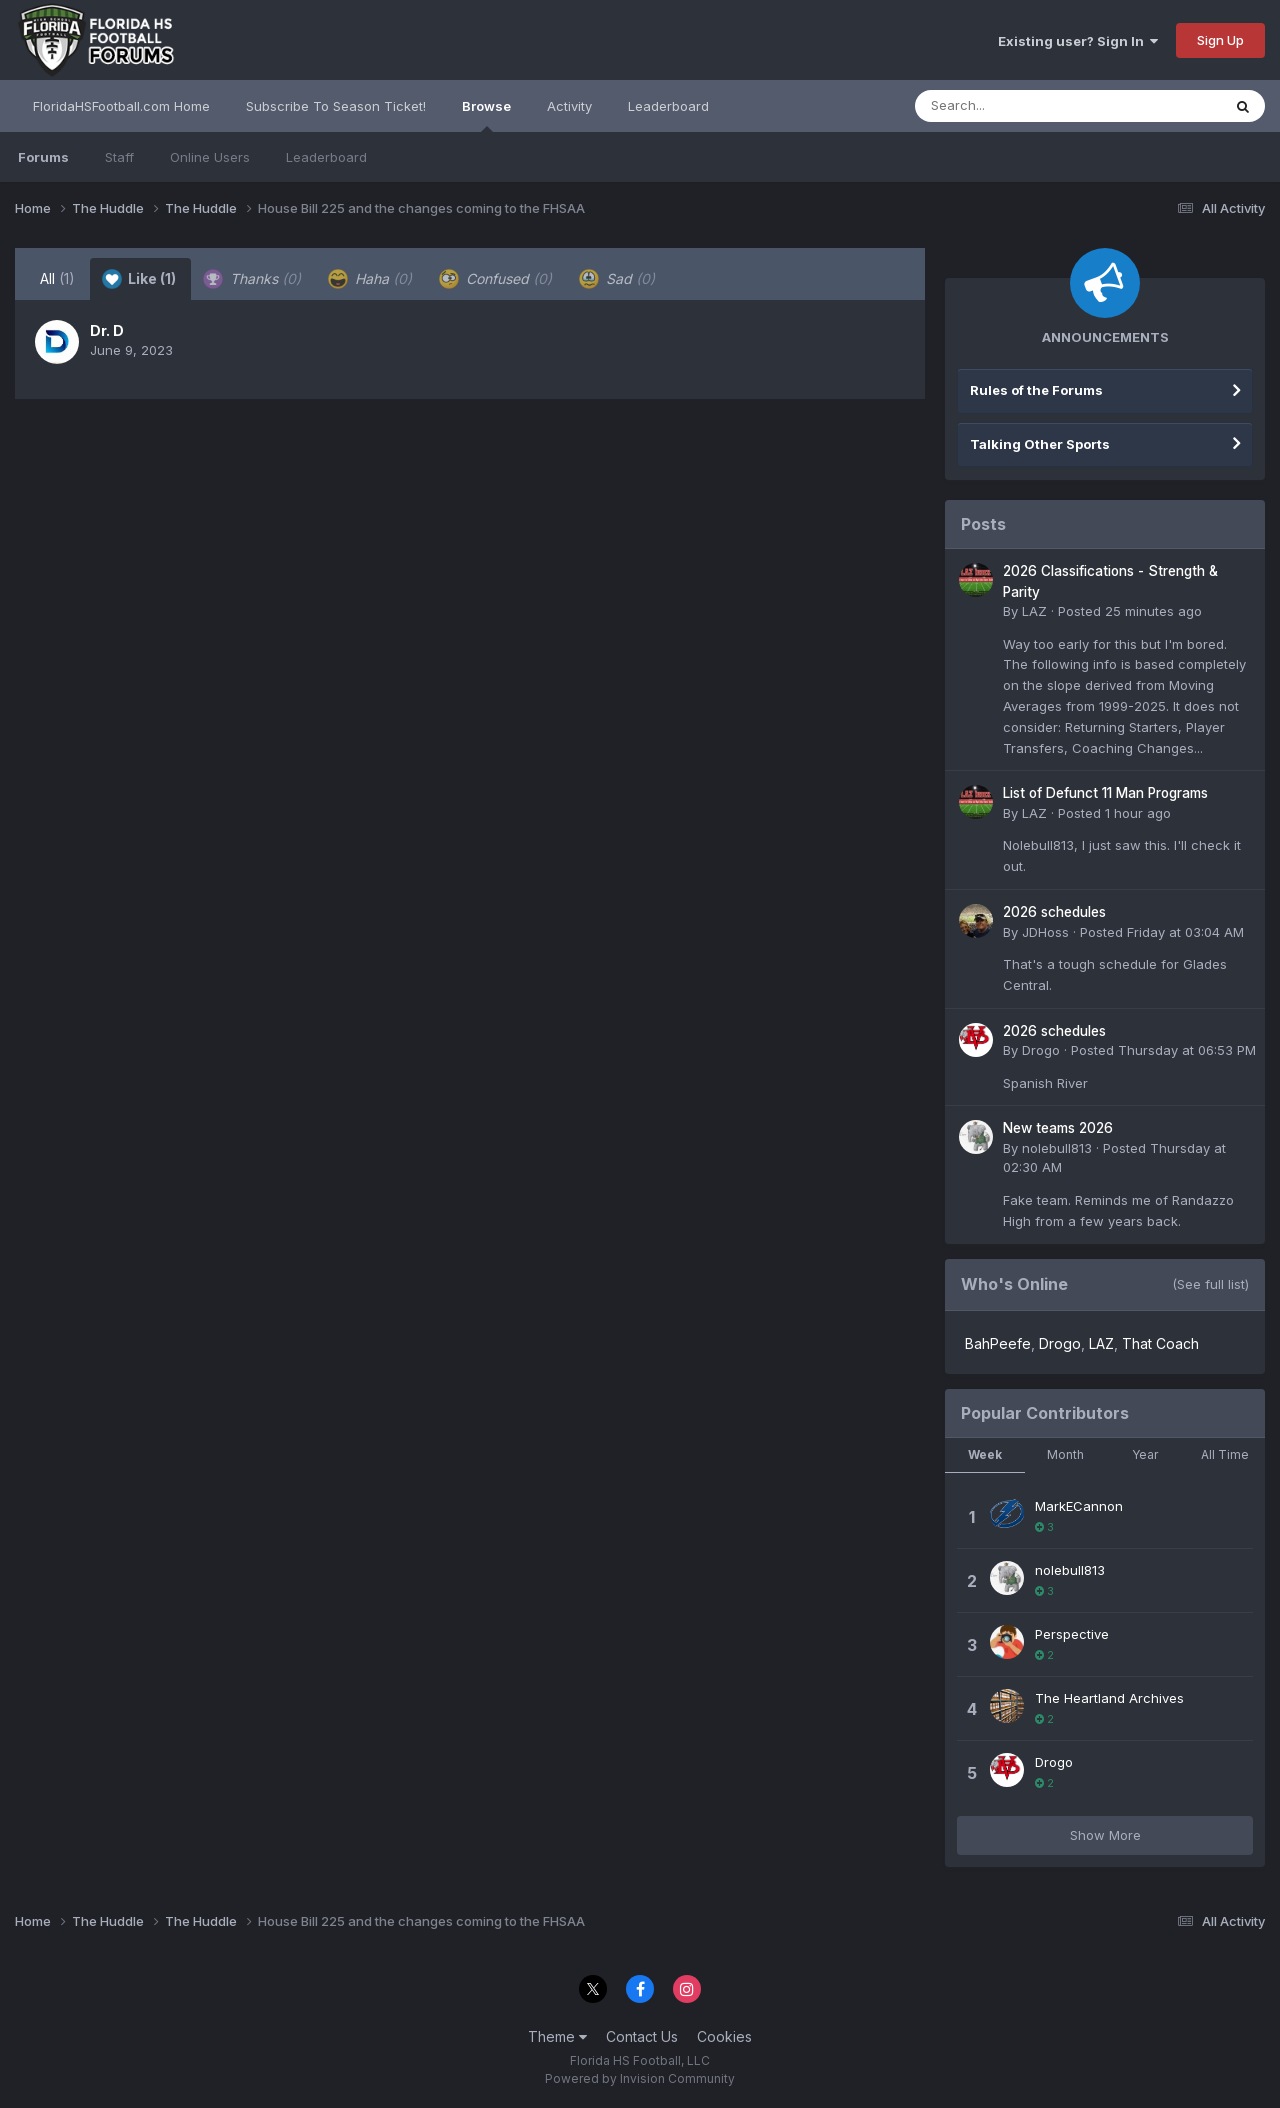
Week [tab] (985, 1454)
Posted (1130, 611)
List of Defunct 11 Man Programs (1105, 793)
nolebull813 (1057, 1148)
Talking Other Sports (1040, 444)
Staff (119, 157)
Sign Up (1220, 40)
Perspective (1072, 1634)
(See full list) (1210, 1284)
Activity (569, 106)
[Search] (1013, 106)
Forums (43, 157)
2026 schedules (1054, 912)
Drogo (1041, 1050)
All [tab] (57, 278)
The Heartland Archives (1109, 1698)
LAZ (1034, 611)
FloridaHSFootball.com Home (121, 106)
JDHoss (1045, 932)
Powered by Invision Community (640, 2078)
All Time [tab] (1225, 1454)
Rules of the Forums (1036, 390)
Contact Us (642, 2036)
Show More (1105, 1835)
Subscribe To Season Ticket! (336, 106)
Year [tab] (1145, 1454)
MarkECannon (1079, 1506)
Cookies (724, 2036)
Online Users (210, 157)
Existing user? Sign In (1078, 41)
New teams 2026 (1058, 1128)
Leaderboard (326, 157)
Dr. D (107, 330)
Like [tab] (139, 279)
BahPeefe (998, 1343)
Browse (486, 115)
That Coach (1160, 1343)
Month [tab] (1065, 1454)
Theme (557, 2036)
